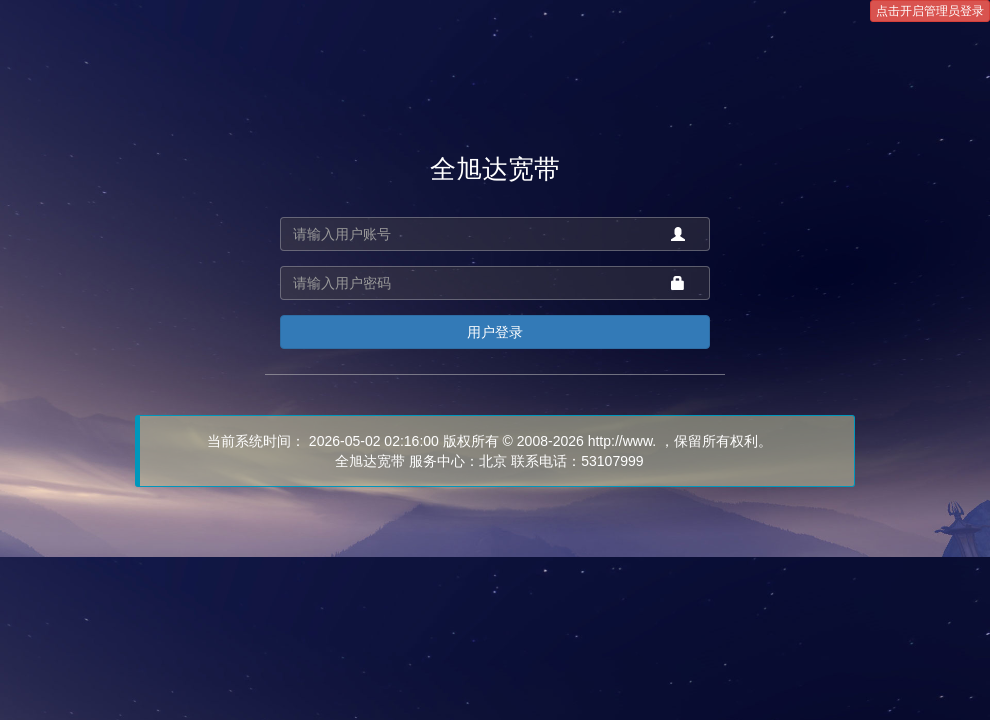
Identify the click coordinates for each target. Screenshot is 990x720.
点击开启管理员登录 (930, 11)
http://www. (622, 441)
